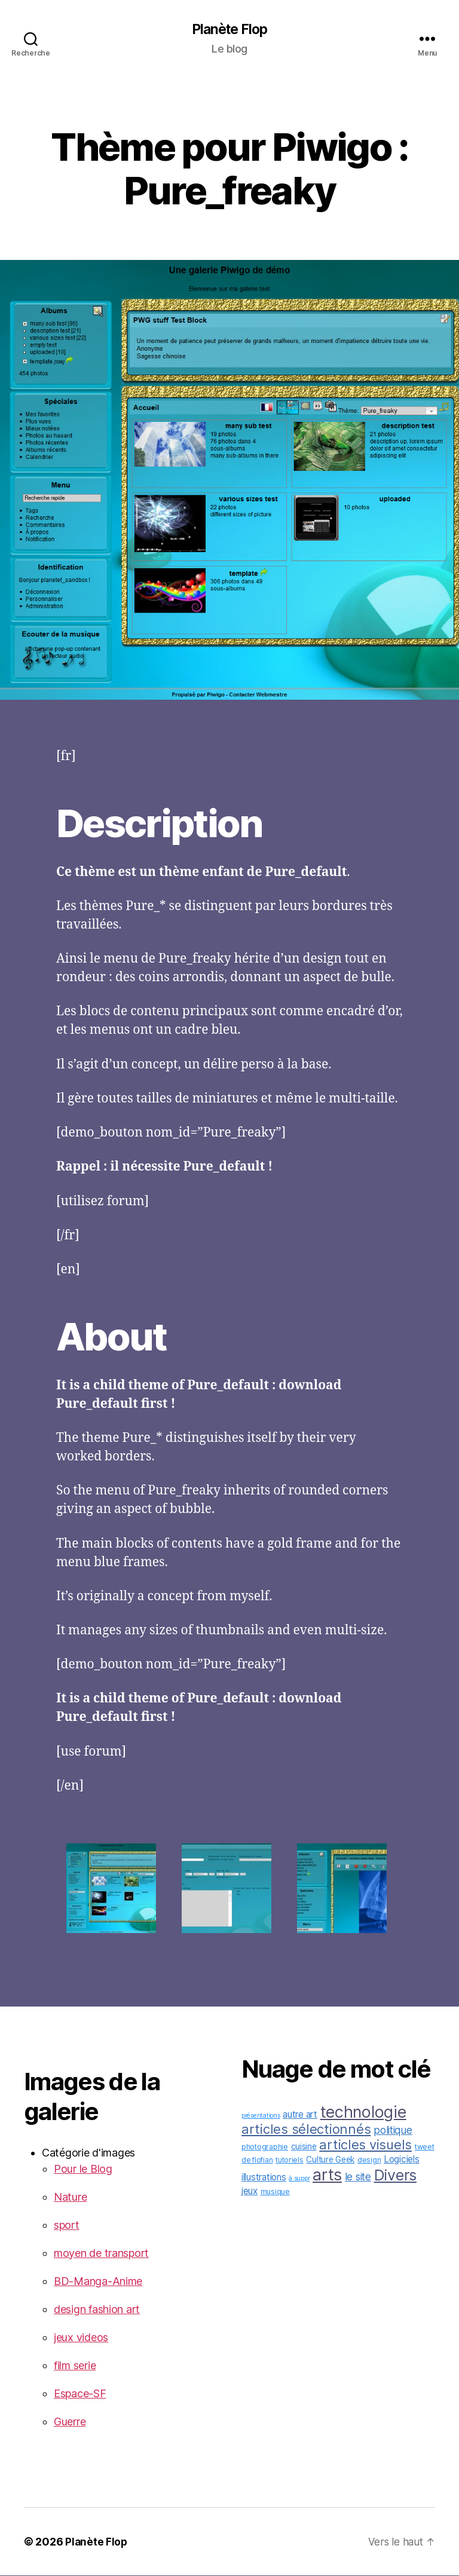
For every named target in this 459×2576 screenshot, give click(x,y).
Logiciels (402, 2159)
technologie (363, 2112)
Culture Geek (330, 2160)
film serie (75, 2366)
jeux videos (81, 2338)
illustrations (263, 2177)
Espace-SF (80, 2394)
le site (358, 2177)
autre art (300, 2115)
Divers (395, 2176)
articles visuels (365, 2145)
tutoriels (290, 2160)
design (369, 2160)
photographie (264, 2147)
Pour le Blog (83, 2169)
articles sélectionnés (306, 2129)
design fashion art (97, 2310)
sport (66, 2225)
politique (393, 2130)
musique (275, 2192)
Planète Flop (229, 30)
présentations (260, 2116)
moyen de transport (101, 2253)
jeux (249, 2191)
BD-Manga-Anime (98, 2281)
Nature (70, 2197)
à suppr (299, 2179)
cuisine (304, 2147)
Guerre (69, 2422)
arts (327, 2175)
